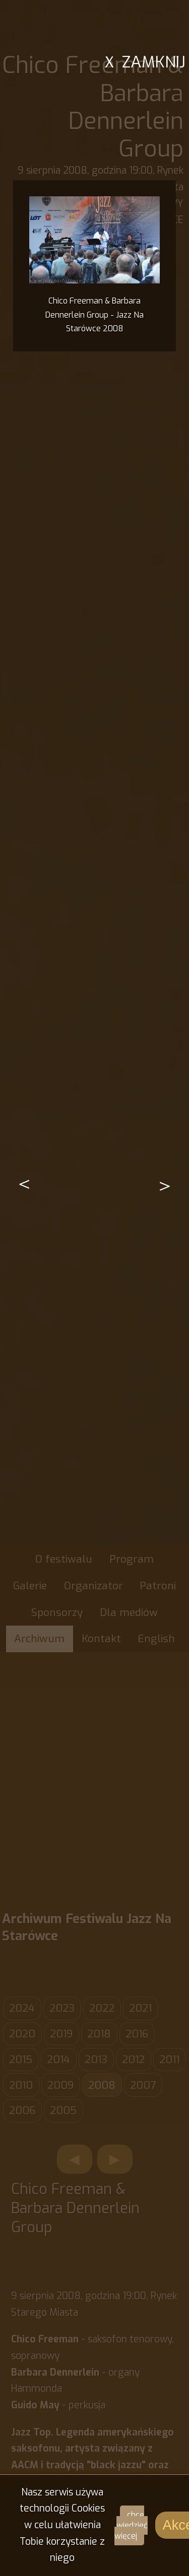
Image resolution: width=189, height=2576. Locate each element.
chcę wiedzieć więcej (131, 2525)
